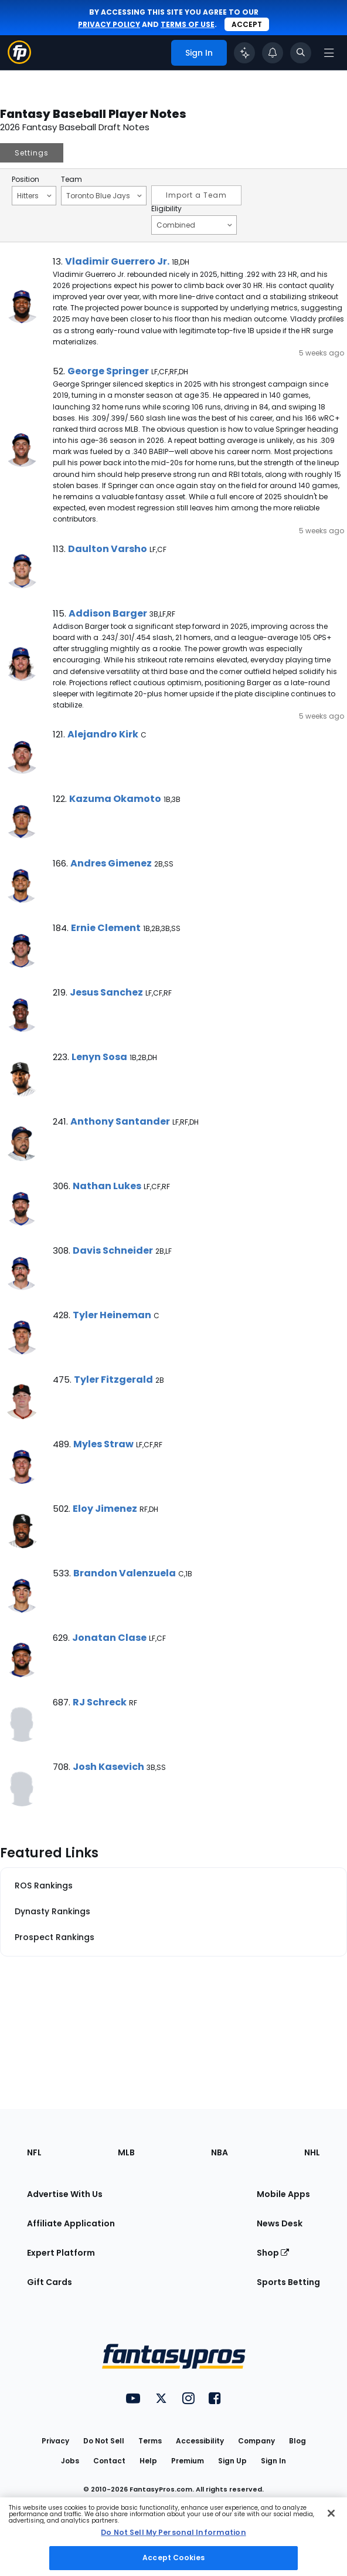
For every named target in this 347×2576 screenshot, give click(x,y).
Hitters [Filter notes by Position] (34, 195)
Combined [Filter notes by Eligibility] (194, 224)
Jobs (70, 2461)
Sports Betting (288, 2282)
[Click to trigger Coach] (244, 52)
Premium (187, 2461)
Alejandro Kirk (102, 734)
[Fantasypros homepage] (19, 61)
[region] (173, 2536)
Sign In (273, 2461)
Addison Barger (108, 613)
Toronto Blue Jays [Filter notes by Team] (104, 195)
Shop (273, 2253)
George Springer (108, 371)
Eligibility (166, 208)
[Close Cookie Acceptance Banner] (331, 2513)
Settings (32, 153)
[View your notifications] (272, 52)
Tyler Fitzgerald (113, 1379)
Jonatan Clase (109, 1637)
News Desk (279, 2223)
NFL (34, 2152)
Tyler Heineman (112, 1315)
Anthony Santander (120, 1121)
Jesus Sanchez (106, 992)
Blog (297, 2441)
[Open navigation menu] (328, 52)
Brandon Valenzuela (124, 1573)
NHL (312, 2152)
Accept (247, 24)
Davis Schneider (113, 1250)
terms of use (188, 24)
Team (71, 179)
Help (148, 2461)
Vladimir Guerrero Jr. (117, 261)
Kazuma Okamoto (115, 798)
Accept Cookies (173, 2558)
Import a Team (196, 195)
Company (256, 2441)
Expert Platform (61, 2253)
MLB (126, 2152)
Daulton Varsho (107, 549)
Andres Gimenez (111, 863)
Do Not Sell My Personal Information (173, 2532)
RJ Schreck (100, 1702)
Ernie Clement (106, 928)
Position (25, 179)
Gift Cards (49, 2282)
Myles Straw (103, 1444)
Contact (109, 2461)
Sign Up (232, 2461)
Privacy (55, 2441)
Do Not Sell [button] (103, 2441)
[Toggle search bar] (300, 52)
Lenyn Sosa (99, 1057)
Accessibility (200, 2441)
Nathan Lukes (107, 1186)
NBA (219, 2152)
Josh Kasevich (108, 1766)
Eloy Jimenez (105, 1508)
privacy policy (109, 24)
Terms (150, 2441)
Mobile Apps (283, 2194)
